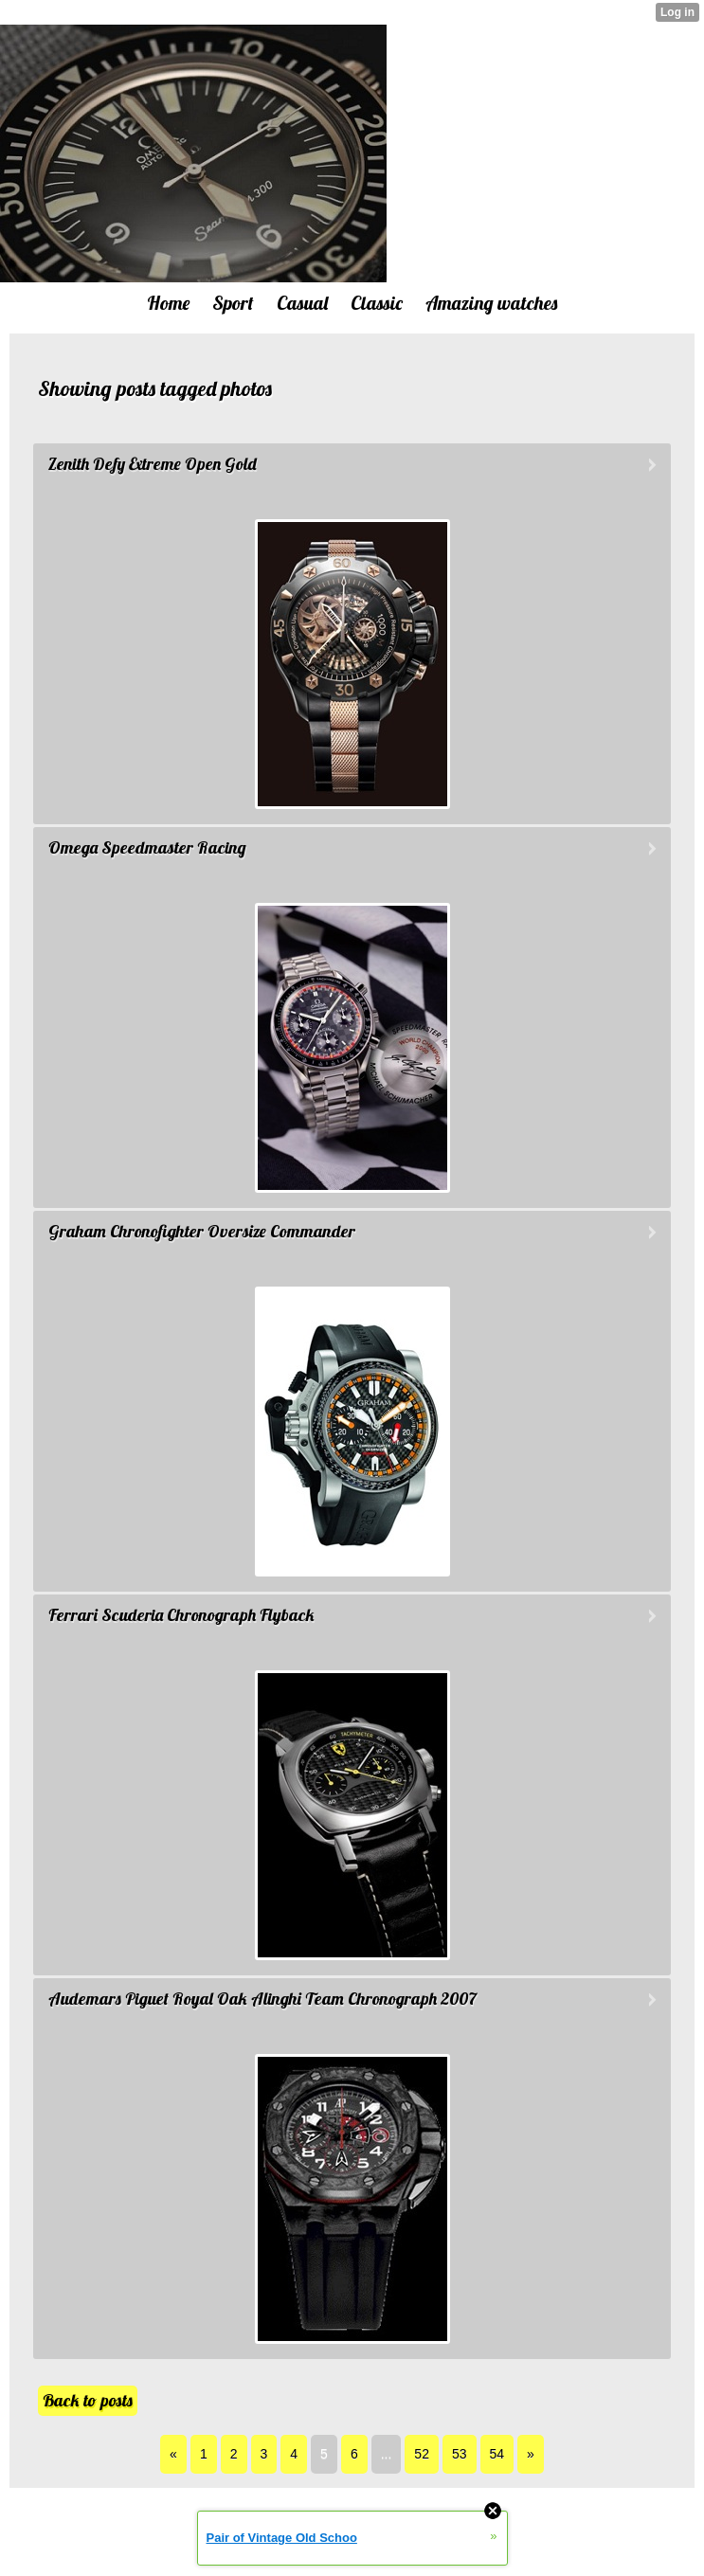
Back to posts (88, 2400)
